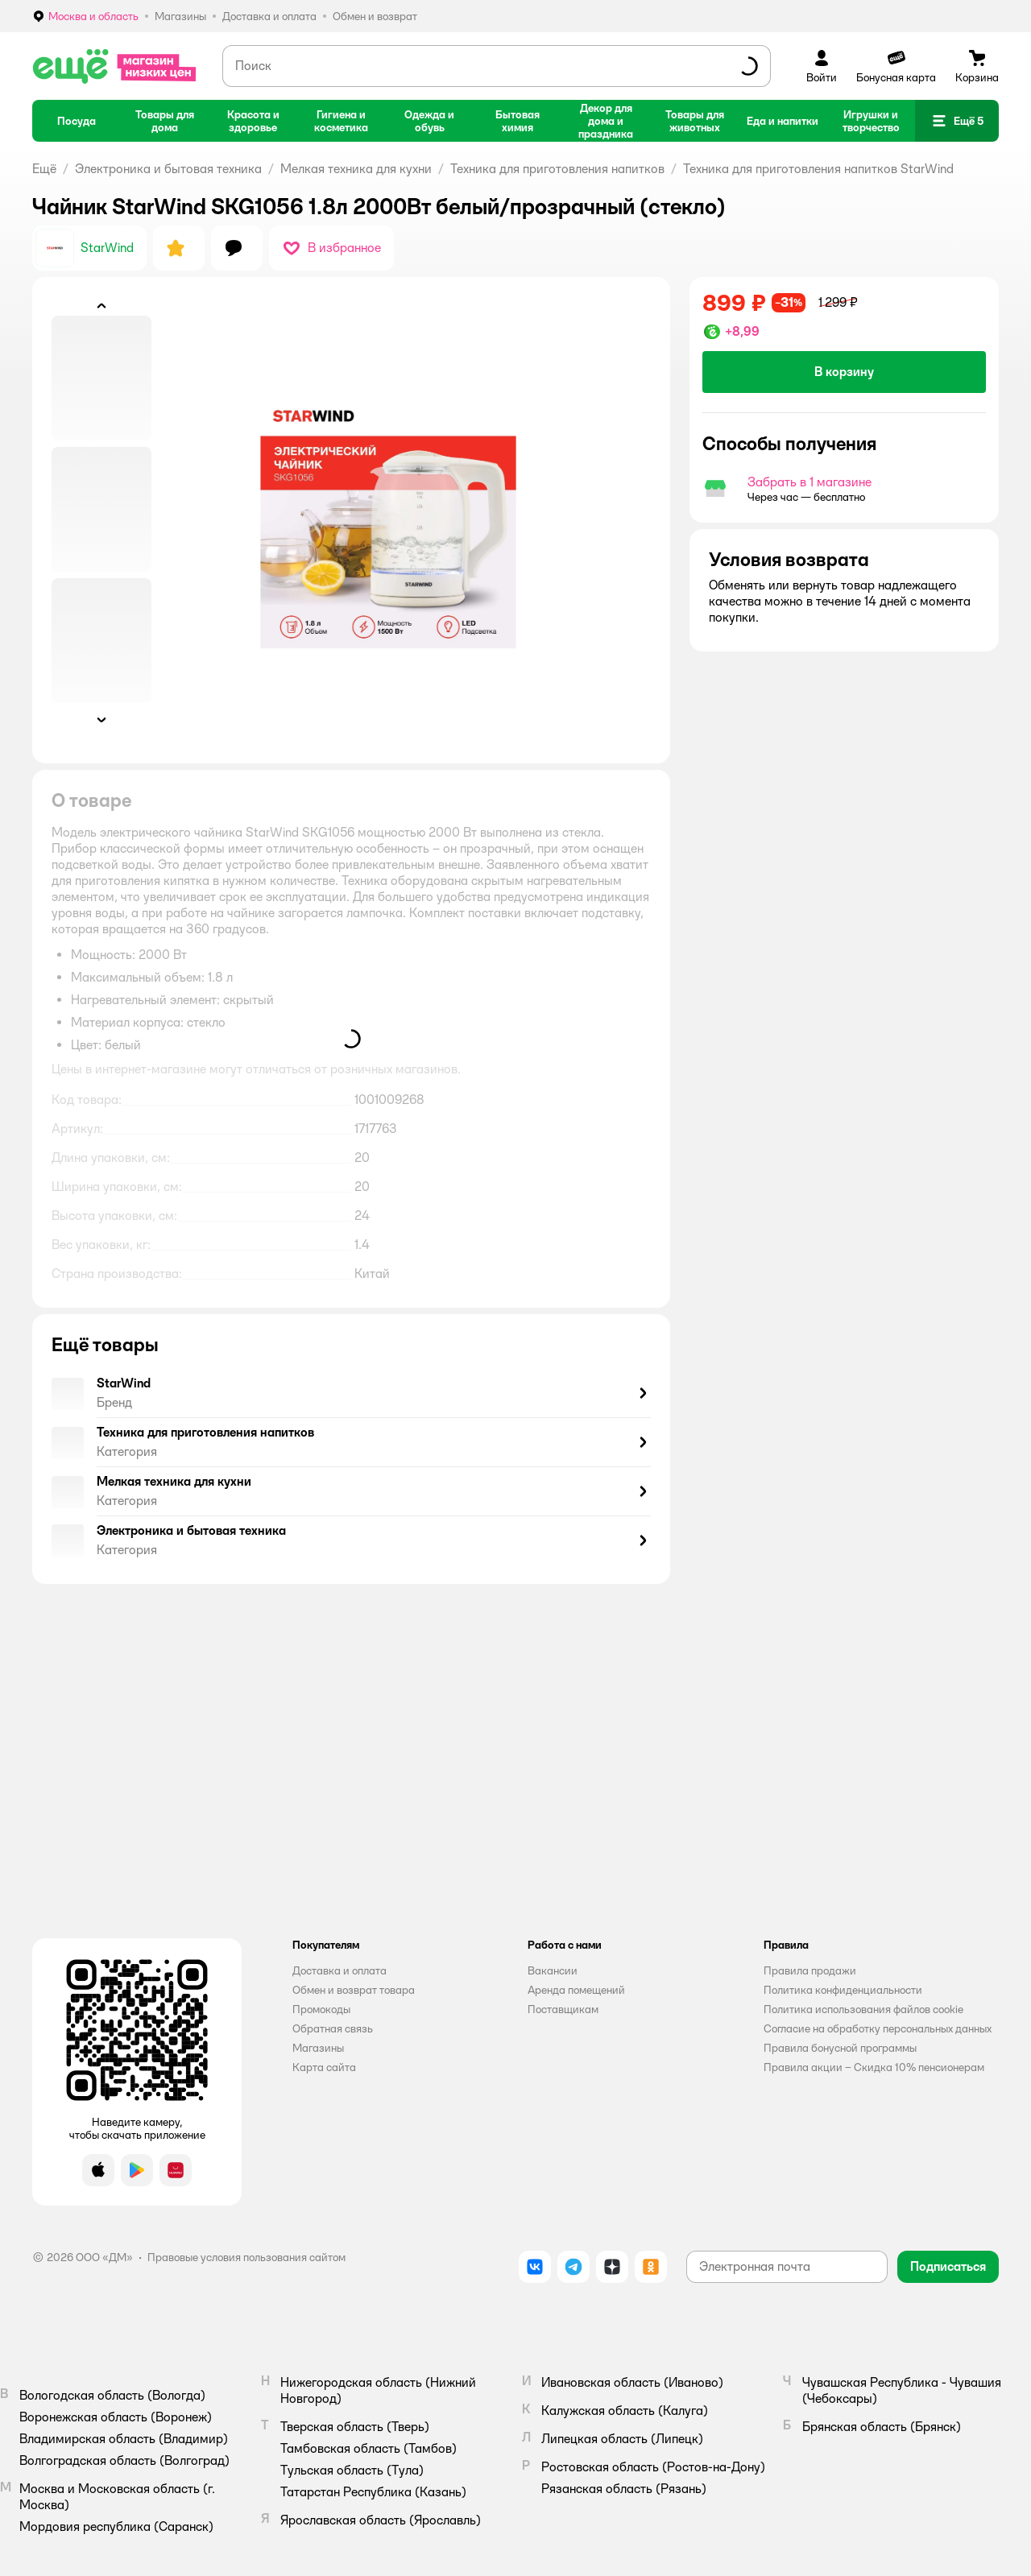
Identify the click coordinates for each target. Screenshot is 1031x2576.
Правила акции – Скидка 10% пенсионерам (874, 2067)
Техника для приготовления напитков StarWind (818, 168)
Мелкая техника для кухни (356, 168)
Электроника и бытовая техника (168, 168)
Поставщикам (563, 2009)
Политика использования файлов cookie (863, 2009)
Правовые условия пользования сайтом (246, 2257)
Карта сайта (324, 2067)
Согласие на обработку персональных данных (878, 2028)
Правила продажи (810, 1970)
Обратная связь (332, 2028)
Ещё (44, 168)
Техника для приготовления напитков (557, 168)
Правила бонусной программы (840, 2047)
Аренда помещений (576, 1989)
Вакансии (553, 1970)
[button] (957, 121)
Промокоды (321, 2009)
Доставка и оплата (339, 1970)
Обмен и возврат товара (353, 1989)
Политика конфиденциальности (843, 1989)
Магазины (318, 2047)
